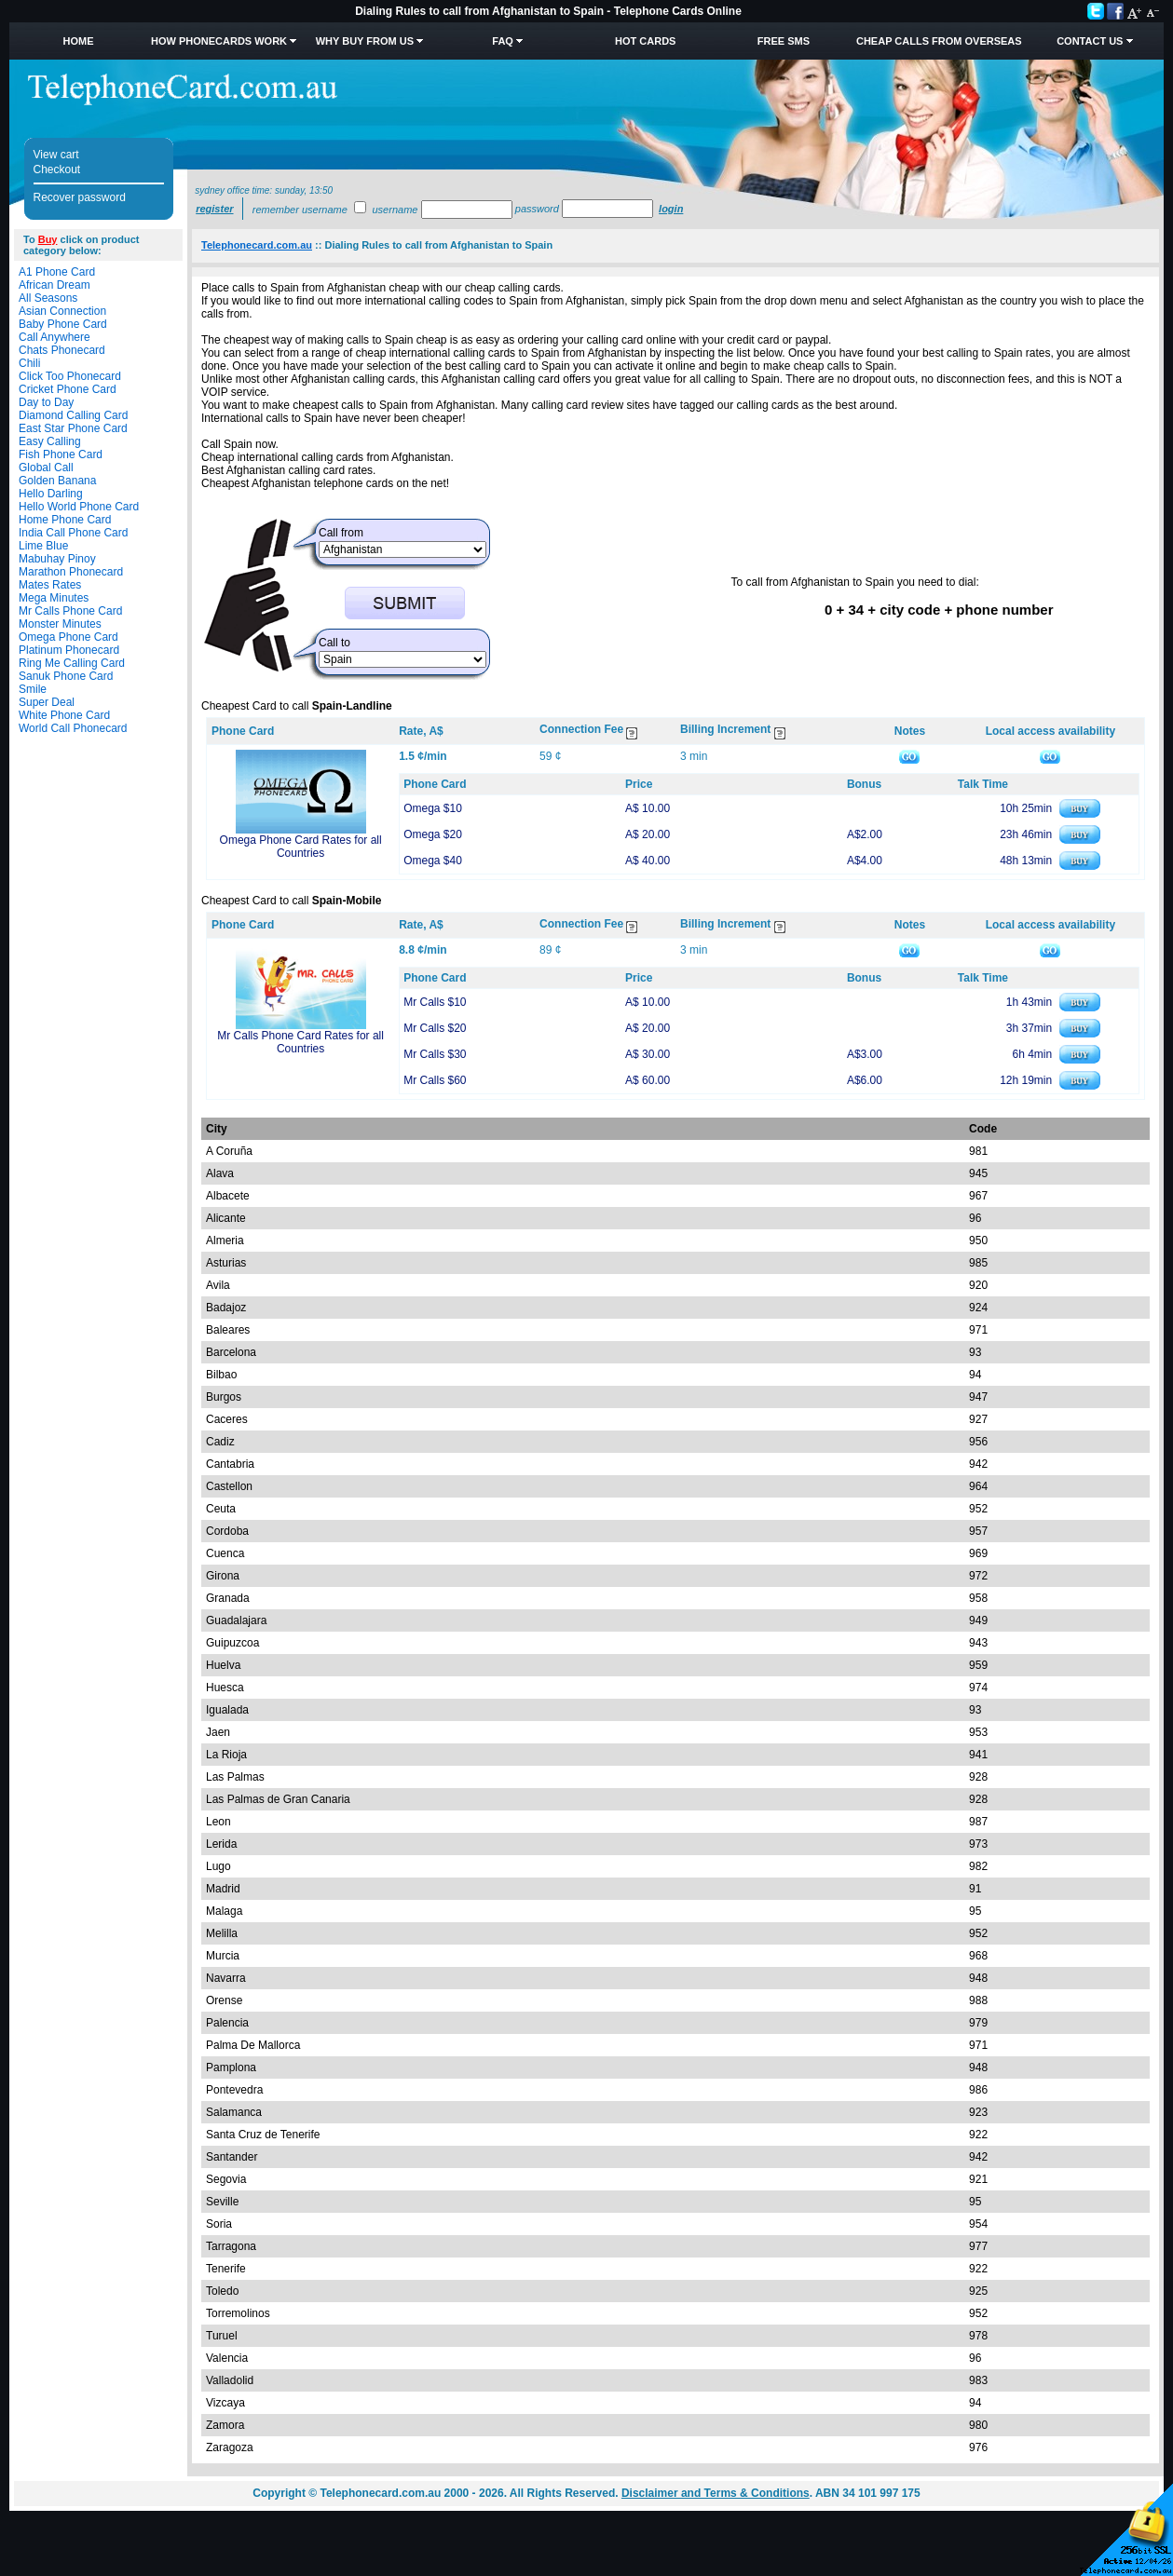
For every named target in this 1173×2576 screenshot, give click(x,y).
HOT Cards (645, 41)
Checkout (57, 169)
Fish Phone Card (60, 454)
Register (214, 208)
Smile (33, 689)
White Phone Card (64, 715)
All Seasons (48, 298)
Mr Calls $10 (434, 1002)
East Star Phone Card (73, 428)
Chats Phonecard (62, 350)
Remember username (300, 209)
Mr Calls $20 (434, 1028)
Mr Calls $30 (434, 1054)
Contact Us (1090, 41)
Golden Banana (57, 480)
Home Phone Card (65, 519)
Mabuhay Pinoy (57, 558)
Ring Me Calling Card (72, 663)
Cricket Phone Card (67, 389)
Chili (29, 363)
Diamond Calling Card (73, 415)
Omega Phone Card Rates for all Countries (301, 847)
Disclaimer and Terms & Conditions (715, 2493)
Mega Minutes (54, 597)
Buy (48, 239)
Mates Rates (50, 584)
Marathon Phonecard (71, 571)
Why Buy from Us (365, 41)
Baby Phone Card (63, 324)
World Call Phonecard (73, 728)
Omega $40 (432, 860)
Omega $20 (432, 834)
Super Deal (47, 702)
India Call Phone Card (73, 532)
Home (78, 41)
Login (671, 208)
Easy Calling (50, 441)
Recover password (80, 197)
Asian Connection (62, 311)
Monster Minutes (60, 623)
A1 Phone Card (57, 271)
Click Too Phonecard (70, 376)
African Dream (54, 284)
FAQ (502, 41)
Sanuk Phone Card (66, 676)
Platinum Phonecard (69, 650)
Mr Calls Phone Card (70, 610)
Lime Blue (43, 545)
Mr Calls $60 (434, 1080)
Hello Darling (51, 493)
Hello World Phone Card (79, 506)
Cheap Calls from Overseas (939, 41)
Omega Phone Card (68, 637)
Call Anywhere (54, 337)
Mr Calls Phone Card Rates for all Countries (300, 1042)
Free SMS (783, 41)
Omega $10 (432, 808)
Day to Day (46, 402)
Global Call (46, 467)
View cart (56, 154)
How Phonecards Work (219, 41)
